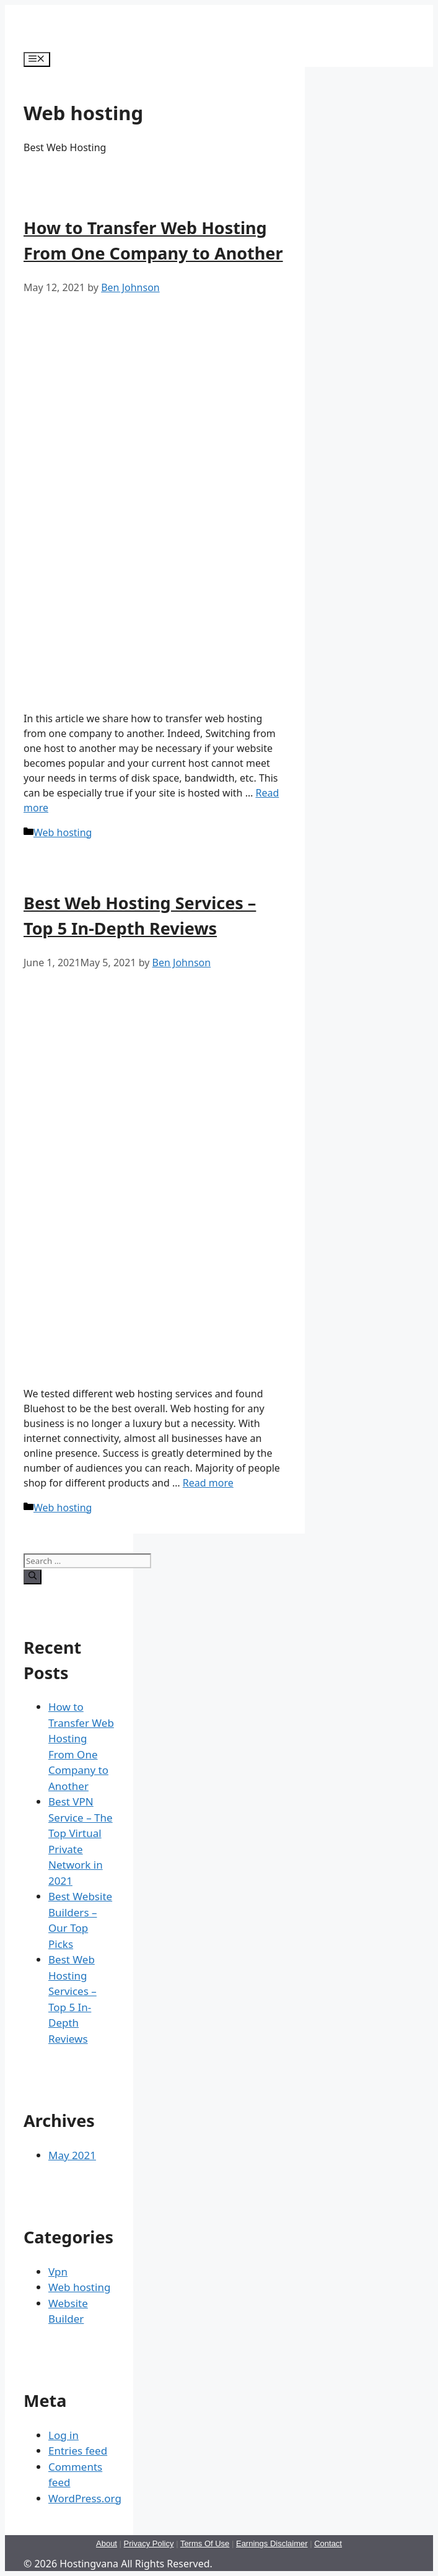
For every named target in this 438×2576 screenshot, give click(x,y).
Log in (63, 2435)
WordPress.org (84, 2498)
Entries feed (77, 2450)
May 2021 (72, 2155)
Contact (328, 2543)
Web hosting (62, 832)
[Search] (33, 1577)
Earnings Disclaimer (272, 2543)
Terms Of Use (204, 2543)
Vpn (58, 2271)
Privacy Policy (149, 2543)
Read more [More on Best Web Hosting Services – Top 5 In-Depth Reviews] (208, 1483)
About (106, 2543)
